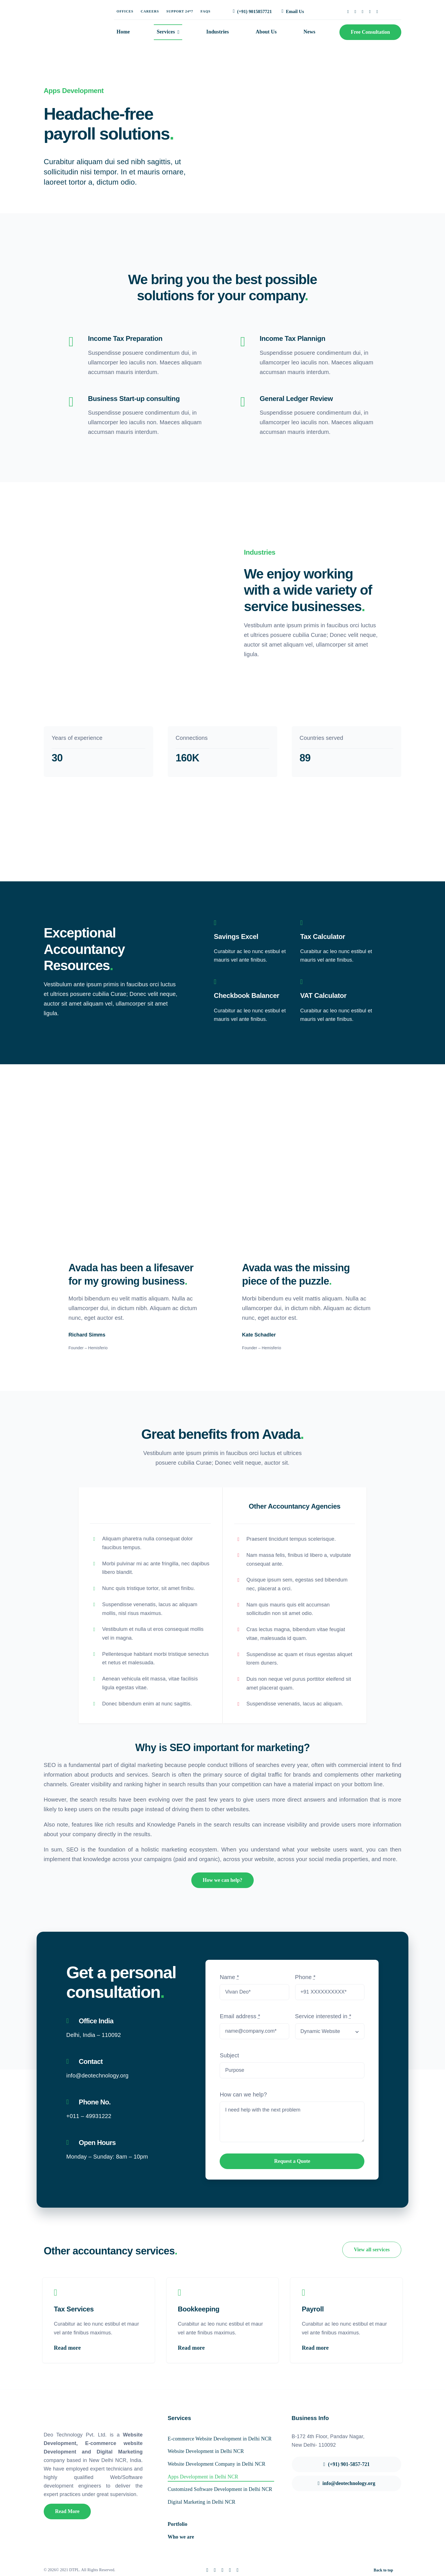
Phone (305, 1977)
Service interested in (323, 2016)
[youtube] (377, 12)
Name (229, 1977)
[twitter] (355, 12)
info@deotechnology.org (97, 2075)
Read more (67, 2347)
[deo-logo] (68, 14)
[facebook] (348, 12)
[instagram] (363, 12)
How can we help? (243, 2094)
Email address (240, 2016)
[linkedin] (370, 12)
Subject (229, 2055)
